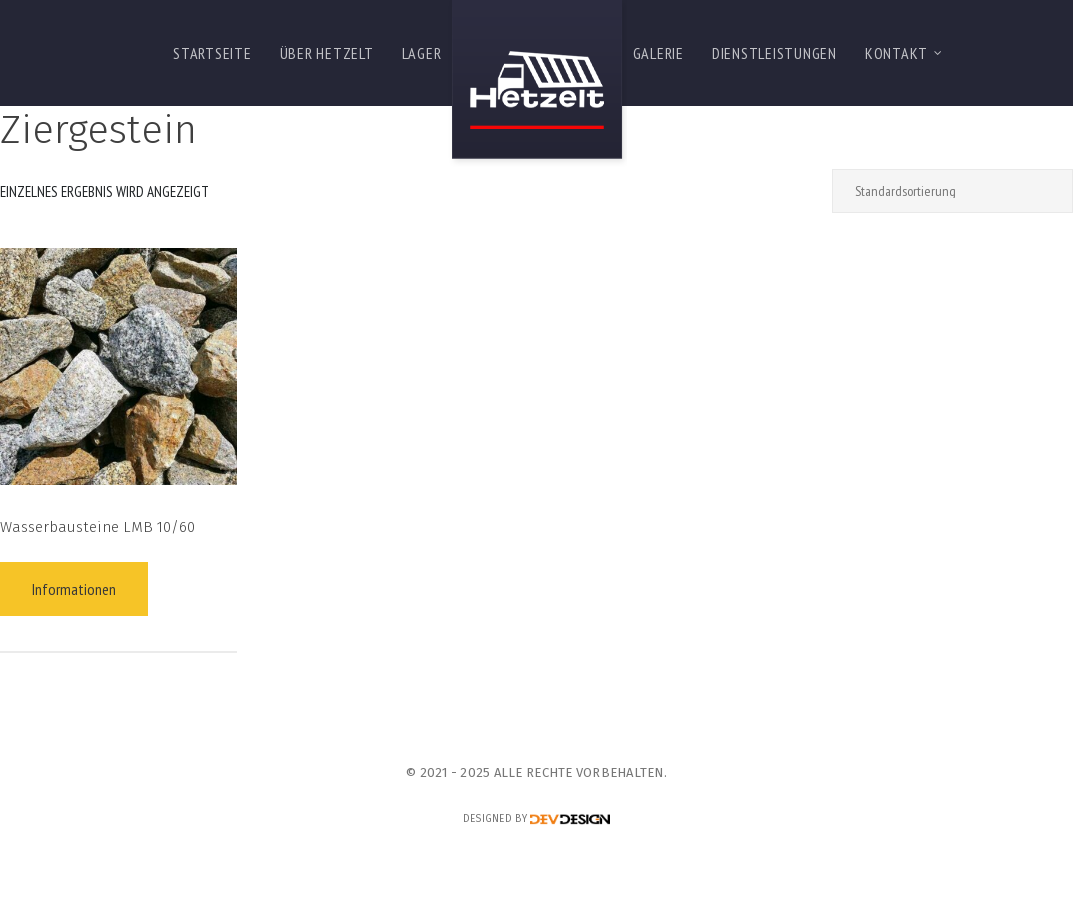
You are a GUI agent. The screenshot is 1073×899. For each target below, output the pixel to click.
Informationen (74, 589)
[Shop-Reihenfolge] (952, 191)
